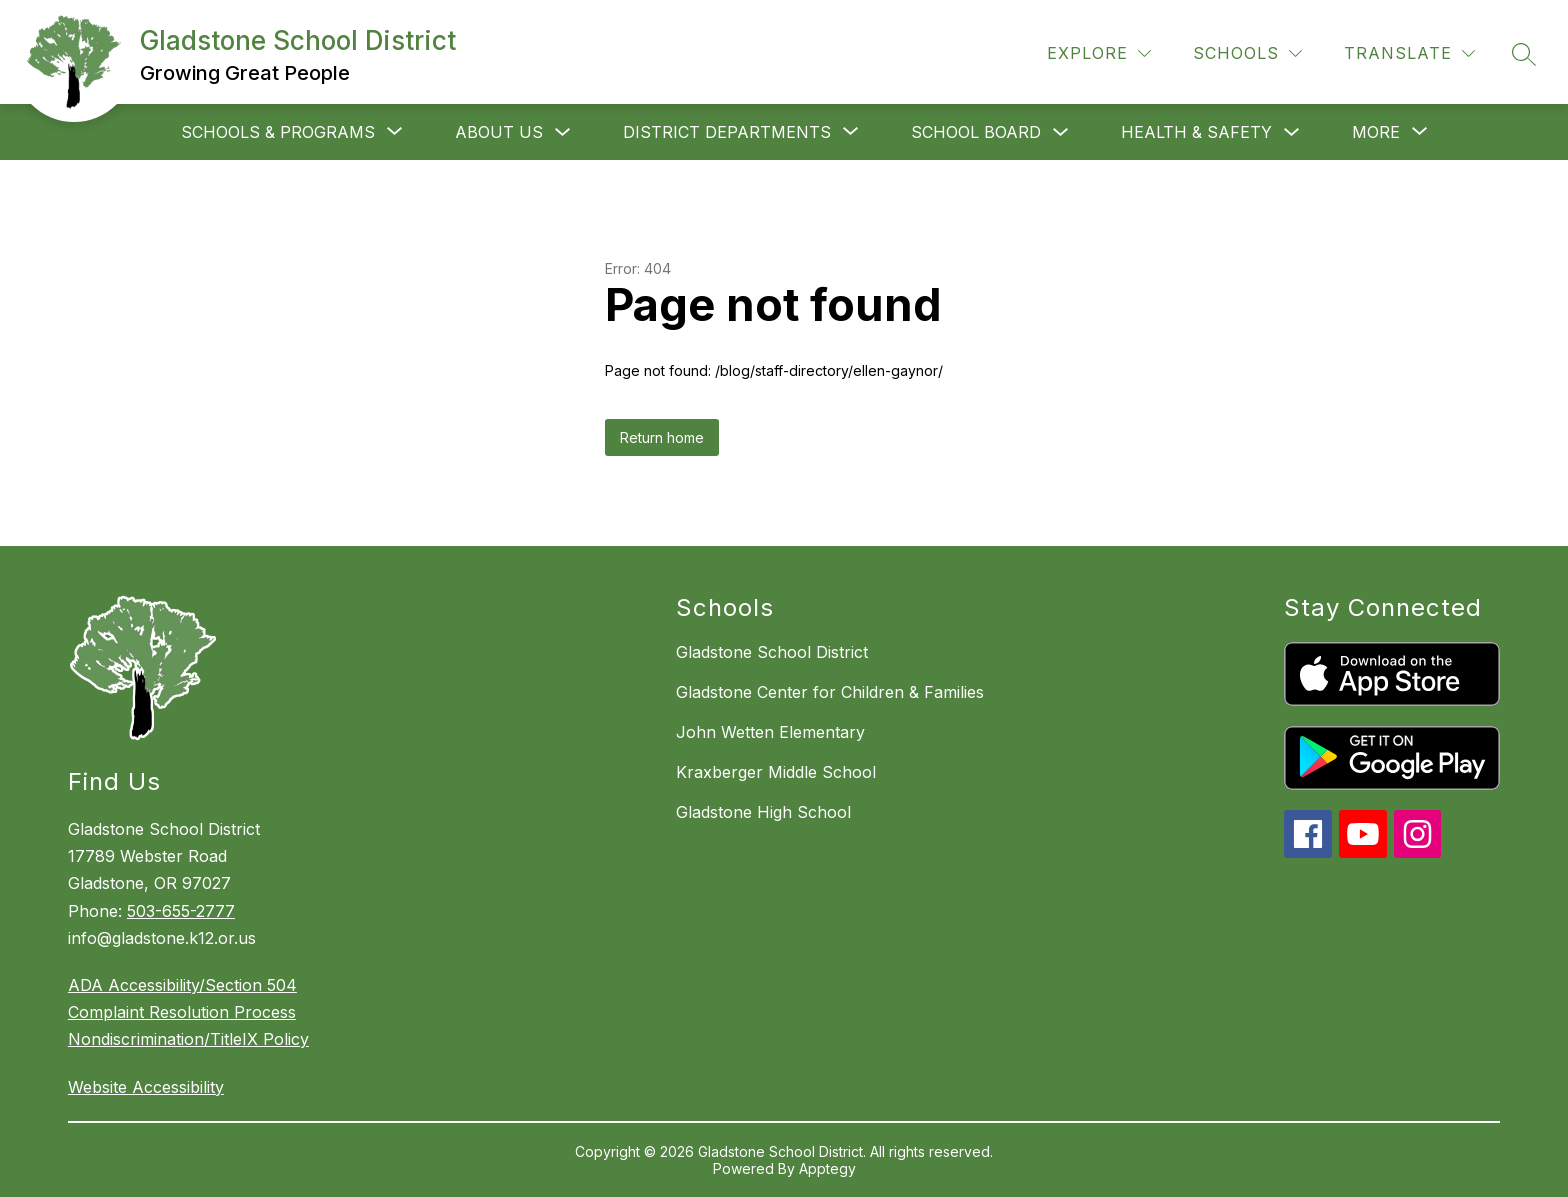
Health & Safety (1196, 132)
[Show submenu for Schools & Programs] (278, 132)
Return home (662, 437)
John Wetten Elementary (770, 732)
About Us (499, 132)
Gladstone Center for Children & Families (830, 692)
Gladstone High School (763, 812)
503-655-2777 (181, 911)
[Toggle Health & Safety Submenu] (1292, 132)
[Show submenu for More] (1376, 132)
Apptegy (827, 1168)
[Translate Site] (1409, 53)
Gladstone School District (772, 652)
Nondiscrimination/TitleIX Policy (188, 1039)
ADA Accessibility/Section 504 (182, 985)
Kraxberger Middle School (776, 772)
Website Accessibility (146, 1087)
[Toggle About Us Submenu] (563, 132)
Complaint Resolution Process (182, 1012)
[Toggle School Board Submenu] (1061, 132)
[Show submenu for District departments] (727, 132)
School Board (976, 132)
